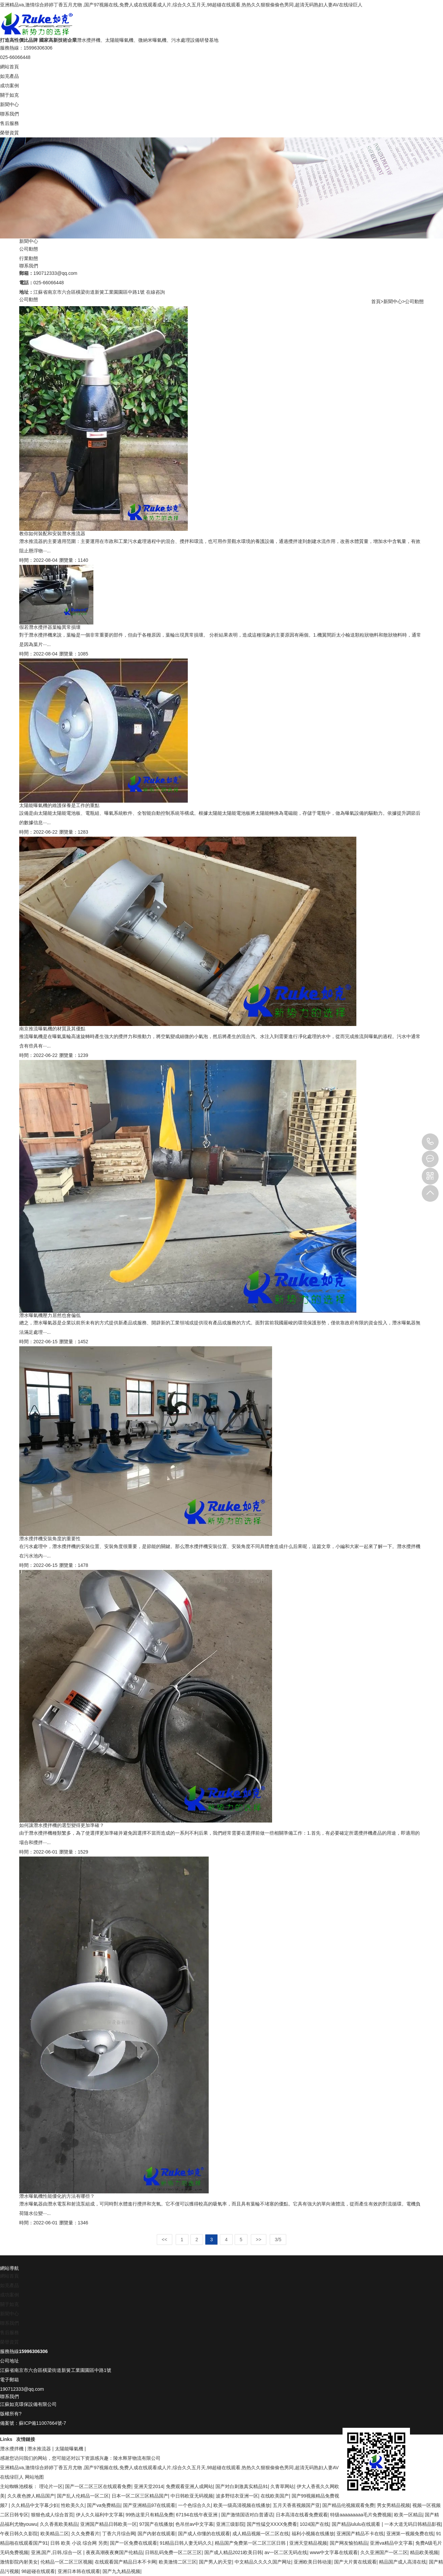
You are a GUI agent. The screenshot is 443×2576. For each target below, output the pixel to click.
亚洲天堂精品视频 (308, 2543)
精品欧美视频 (424, 2552)
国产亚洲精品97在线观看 (149, 2505)
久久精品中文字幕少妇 (34, 2505)
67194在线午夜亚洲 (197, 2514)
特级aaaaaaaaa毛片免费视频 (360, 2514)
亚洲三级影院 (230, 2524)
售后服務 (9, 123)
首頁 (376, 301)
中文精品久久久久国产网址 (263, 2562)
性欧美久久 (73, 2505)
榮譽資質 (9, 132)
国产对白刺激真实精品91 (241, 2486)
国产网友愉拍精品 (348, 2543)
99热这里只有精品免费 (150, 2514)
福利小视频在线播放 (313, 2533)
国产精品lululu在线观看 (357, 2524)
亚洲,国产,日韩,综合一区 (57, 2552)
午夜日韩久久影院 (19, 2533)
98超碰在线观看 (38, 2571)
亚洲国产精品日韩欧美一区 (108, 2524)
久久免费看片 (85, 2533)
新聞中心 (9, 104)
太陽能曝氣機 (69, 2448)
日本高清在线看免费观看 (302, 2514)
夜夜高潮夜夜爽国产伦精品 (114, 2552)
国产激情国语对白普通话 (247, 2514)
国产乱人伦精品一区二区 (83, 2496)
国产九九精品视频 (121, 2571)
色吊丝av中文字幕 (194, 2524)
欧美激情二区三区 (178, 2562)
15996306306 (430, 1141)
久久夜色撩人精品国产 (31, 2496)
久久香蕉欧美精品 (59, 2524)
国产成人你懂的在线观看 (204, 2533)
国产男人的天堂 (215, 2562)
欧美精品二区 (54, 2533)
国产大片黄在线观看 (355, 2562)
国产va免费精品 (103, 2505)
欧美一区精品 (408, 2514)
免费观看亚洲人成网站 (189, 2486)
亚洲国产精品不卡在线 (360, 2533)
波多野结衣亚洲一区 (237, 2496)
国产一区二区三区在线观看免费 (98, 2486)
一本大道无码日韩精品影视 (412, 2524)
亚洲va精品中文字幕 (391, 2543)
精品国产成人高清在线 (402, 2562)
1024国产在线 (314, 2524)
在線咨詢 (155, 292)
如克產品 (9, 76)
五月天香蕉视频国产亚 (296, 2505)
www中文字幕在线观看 (334, 2552)
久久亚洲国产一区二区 (384, 2552)
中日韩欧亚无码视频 (192, 2496)
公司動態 (28, 249)
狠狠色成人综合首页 (52, 2514)
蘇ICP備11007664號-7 (42, 2423)
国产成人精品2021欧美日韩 (233, 2552)
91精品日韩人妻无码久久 (186, 2543)
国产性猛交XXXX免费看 (272, 2524)
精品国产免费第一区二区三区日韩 (251, 2543)
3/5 (278, 2239)
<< (164, 2239)
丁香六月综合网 (118, 2533)
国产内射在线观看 (156, 2533)
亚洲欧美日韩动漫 (312, 2562)
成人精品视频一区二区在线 (260, 2533)
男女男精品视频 (393, 2505)
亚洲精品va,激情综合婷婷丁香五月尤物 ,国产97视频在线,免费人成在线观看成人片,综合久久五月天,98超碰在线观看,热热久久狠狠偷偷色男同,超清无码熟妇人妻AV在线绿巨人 (181, 4)
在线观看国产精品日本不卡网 (125, 2562)
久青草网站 (282, 2486)
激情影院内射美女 (19, 2562)
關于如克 (9, 95)
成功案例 (9, 85)
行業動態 (28, 258)
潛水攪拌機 (12, 2448)
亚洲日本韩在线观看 (79, 2571)
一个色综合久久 (194, 2505)
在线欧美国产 (275, 2496)
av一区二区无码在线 (285, 2552)
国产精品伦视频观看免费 (348, 2505)
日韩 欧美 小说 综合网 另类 (79, 2543)
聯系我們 (9, 114)
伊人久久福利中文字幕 (99, 2514)
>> (258, 2239)
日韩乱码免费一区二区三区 (173, 2552)
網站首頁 (9, 66)
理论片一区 (51, 2486)
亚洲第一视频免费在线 (410, 2533)
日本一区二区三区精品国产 (140, 2496)
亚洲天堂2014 (148, 2486)
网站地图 (34, 2477)
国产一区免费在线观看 (133, 2543)
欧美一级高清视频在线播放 (241, 2505)
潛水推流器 (39, 2448)
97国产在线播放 (156, 2524)
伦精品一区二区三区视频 (66, 2562)
